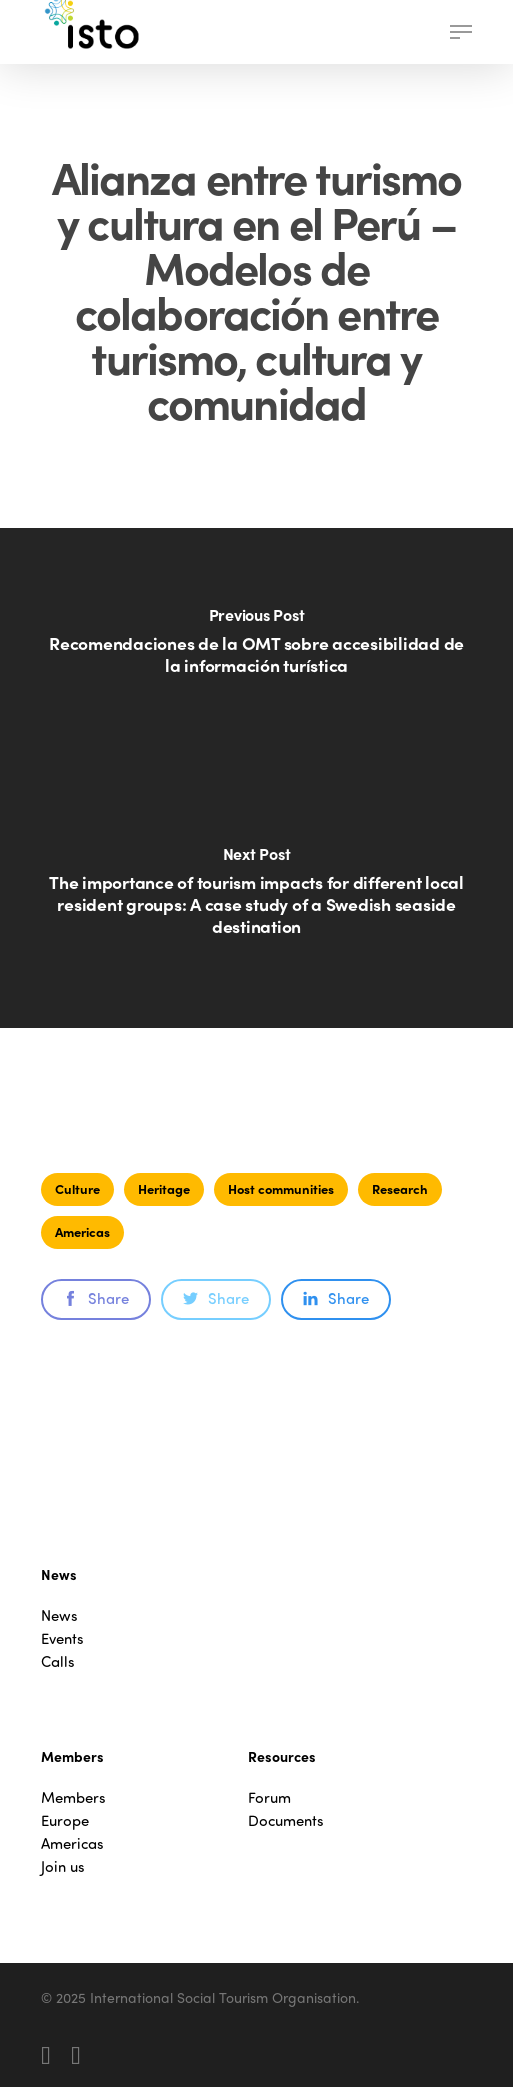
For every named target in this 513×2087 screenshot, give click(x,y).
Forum (269, 1797)
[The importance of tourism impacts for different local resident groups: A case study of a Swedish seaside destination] (256, 903)
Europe (65, 1820)
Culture (77, 1188)
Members (73, 1797)
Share (96, 1298)
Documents (286, 1820)
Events (62, 1638)
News (59, 1615)
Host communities (281, 1188)
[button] (461, 32)
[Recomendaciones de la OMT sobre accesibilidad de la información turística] (256, 653)
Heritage (164, 1188)
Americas (82, 1231)
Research (400, 1188)
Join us (63, 1866)
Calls (58, 1661)
